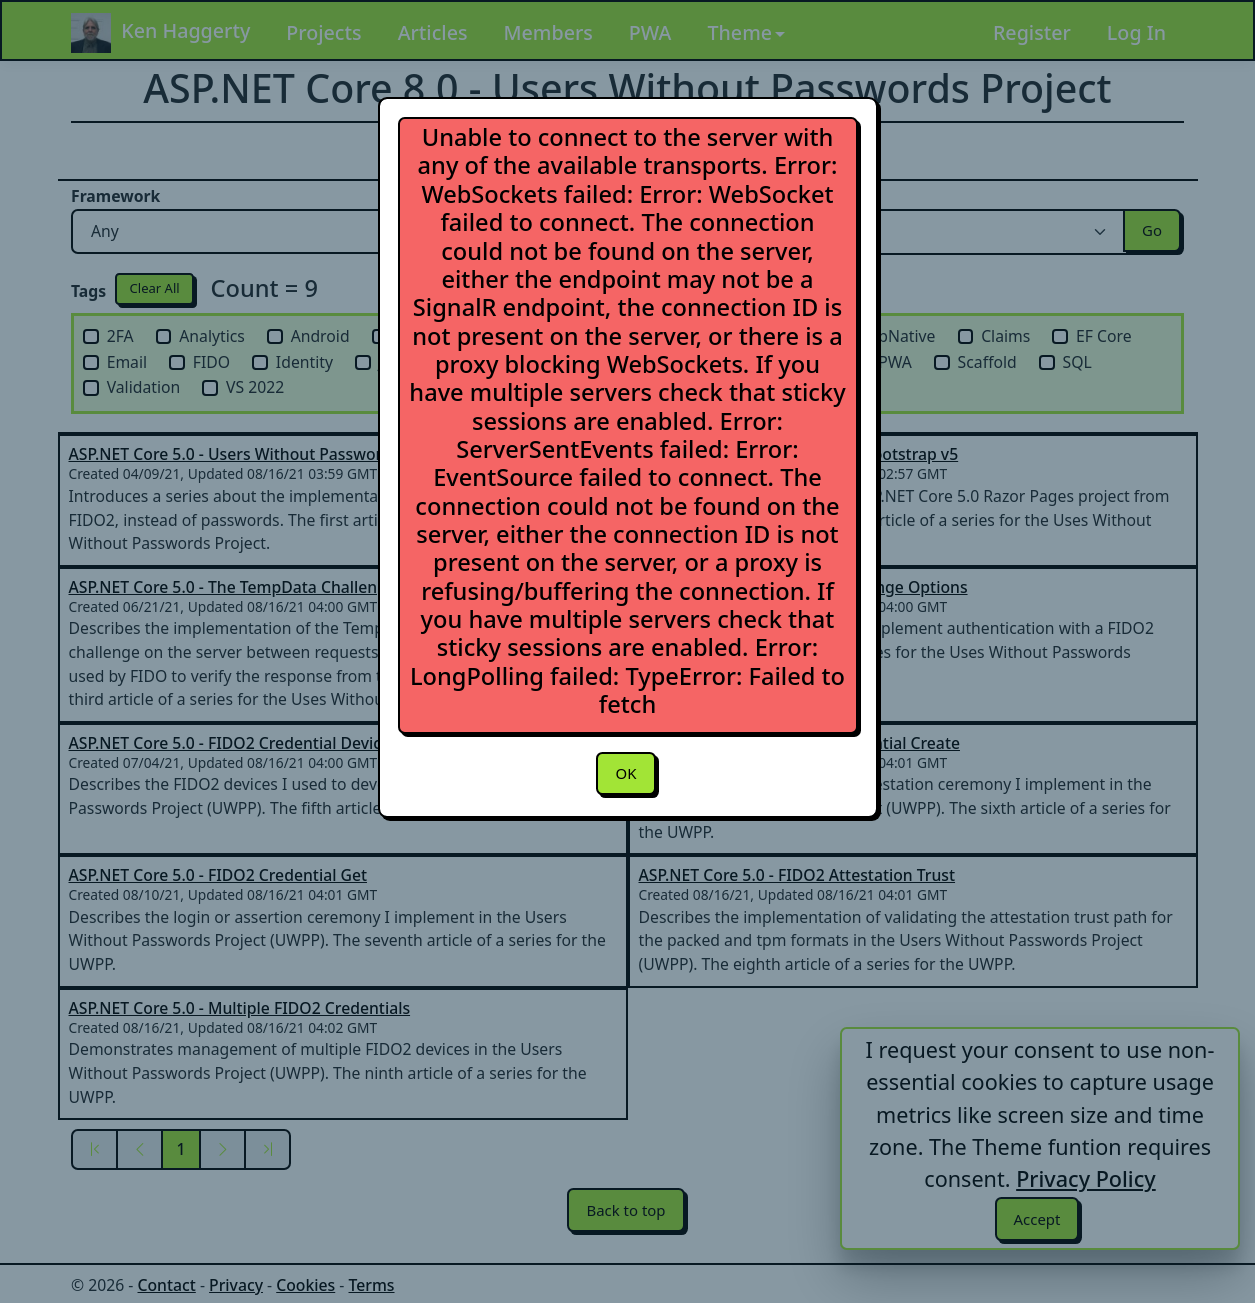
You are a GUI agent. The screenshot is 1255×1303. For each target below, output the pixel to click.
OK (626, 774)
